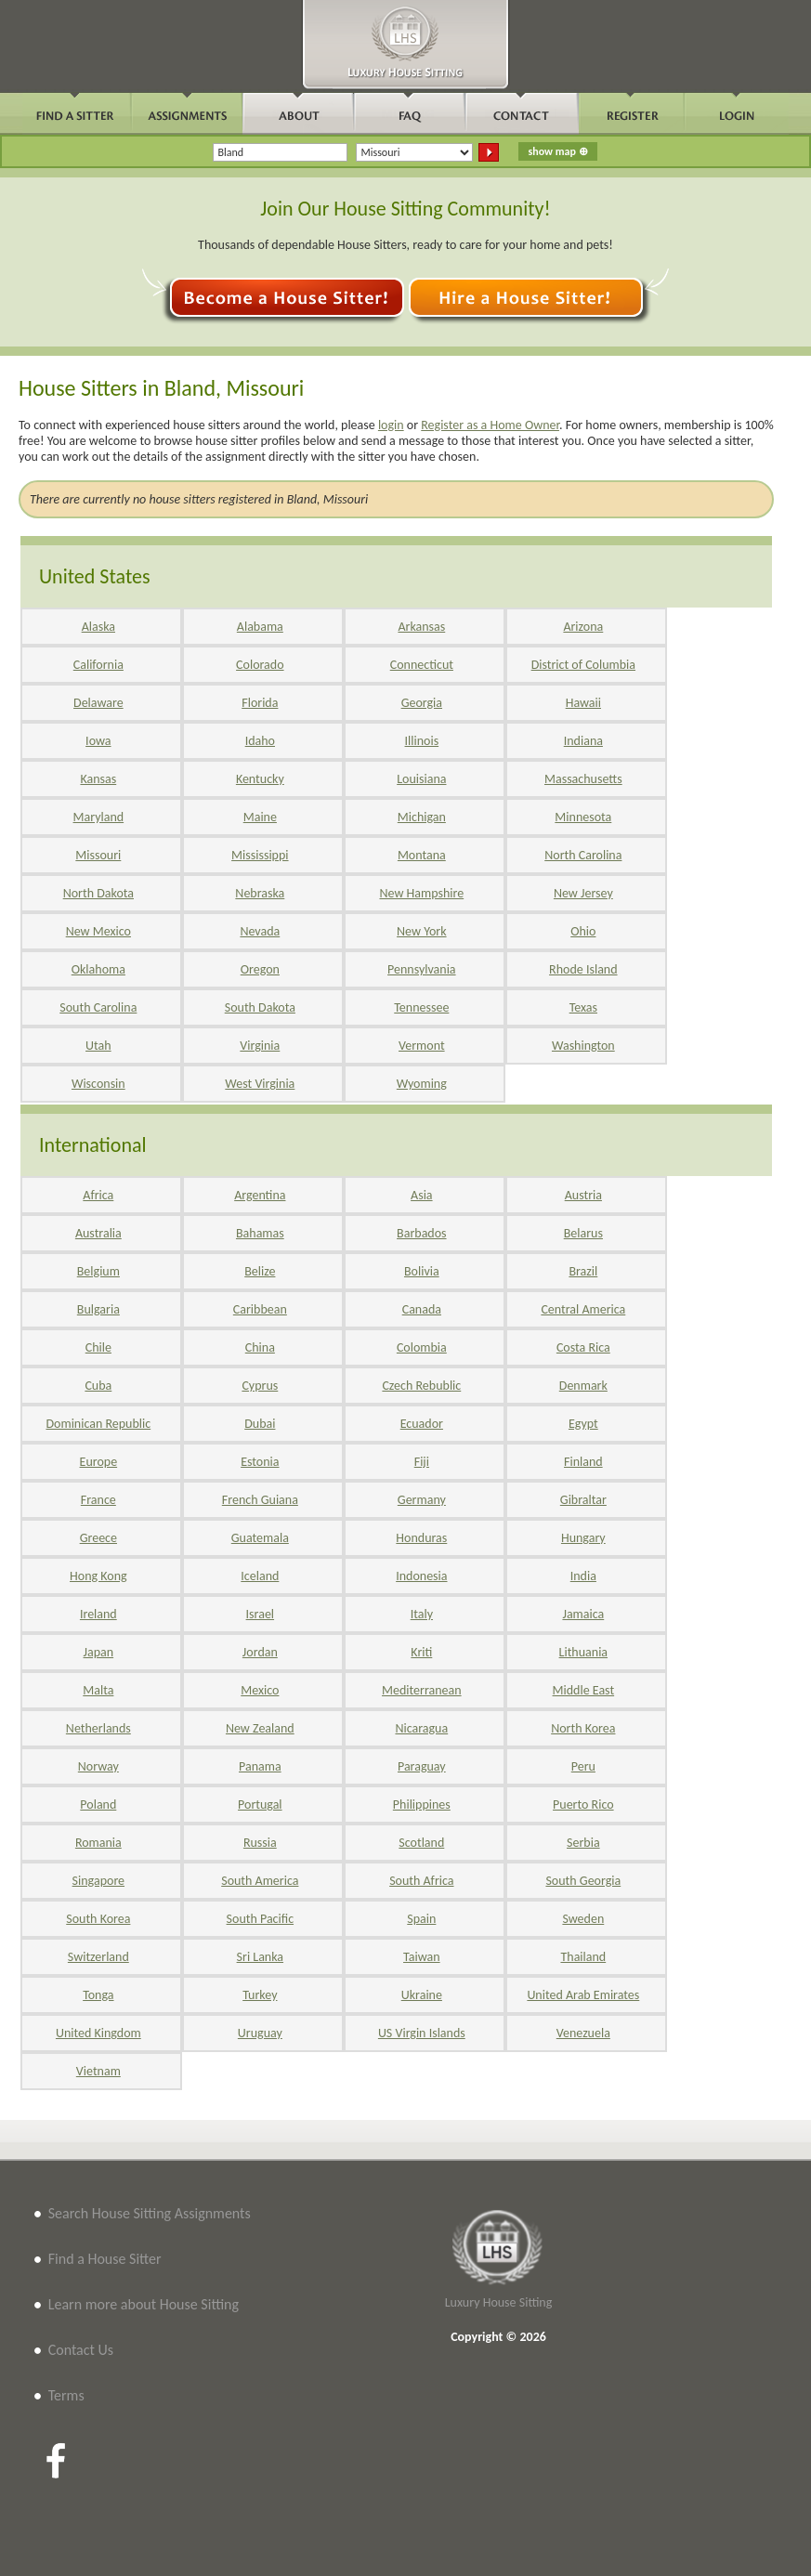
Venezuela (583, 2033)
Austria (583, 1195)
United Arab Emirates (583, 1995)
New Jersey (583, 893)
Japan (99, 1652)
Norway (98, 1766)
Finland (583, 1462)
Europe (99, 1462)
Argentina (259, 1195)
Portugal (260, 1804)
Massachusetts (583, 779)
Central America (583, 1309)
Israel (260, 1614)
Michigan (422, 817)
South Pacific (260, 1919)
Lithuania (583, 1652)
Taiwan (421, 1957)
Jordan (260, 1652)
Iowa (98, 741)
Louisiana (421, 779)
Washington (583, 1045)
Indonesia (421, 1576)
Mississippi (259, 855)
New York (422, 931)
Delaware (98, 703)
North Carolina (582, 855)
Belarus (583, 1233)
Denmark (583, 1385)
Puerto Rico (583, 1804)
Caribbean (260, 1309)
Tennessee (421, 1007)
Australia (98, 1233)
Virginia (260, 1045)
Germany (422, 1500)
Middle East (584, 1690)
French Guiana (260, 1500)
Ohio (582, 931)
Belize (259, 1271)
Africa (98, 1195)
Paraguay (422, 1766)
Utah (98, 1045)
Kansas (98, 779)
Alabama (260, 626)
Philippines (422, 1804)
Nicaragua (421, 1728)
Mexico (260, 1690)
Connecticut (421, 665)
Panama (260, 1766)
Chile (98, 1347)
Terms (66, 2395)
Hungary (583, 1538)
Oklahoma (98, 969)
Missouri (98, 855)
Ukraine (421, 1995)
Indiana (583, 741)
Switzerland (98, 1957)
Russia (260, 1842)
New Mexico (98, 931)
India (583, 1576)
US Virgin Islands (421, 2033)
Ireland (98, 1614)
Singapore (98, 1881)
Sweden (583, 1919)
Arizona (583, 626)
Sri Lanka (260, 1957)
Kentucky (260, 779)
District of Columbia (583, 665)
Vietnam (98, 2071)
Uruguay (260, 2033)
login (391, 425)
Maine (260, 817)
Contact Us (80, 2350)
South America (259, 1881)
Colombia (422, 1347)
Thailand (583, 1957)
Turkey (259, 1995)
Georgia (421, 703)
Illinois (422, 741)
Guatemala (260, 1538)
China (260, 1347)
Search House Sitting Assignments (149, 2213)
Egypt (583, 1424)
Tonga (98, 1995)
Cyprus (260, 1385)
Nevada (260, 931)
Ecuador (421, 1424)
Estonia (260, 1462)
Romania (98, 1842)
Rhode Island (583, 969)
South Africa (421, 1881)
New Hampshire (421, 893)
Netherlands (98, 1728)
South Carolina (98, 1007)
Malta (98, 1690)
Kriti (421, 1652)
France (98, 1500)
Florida (260, 703)
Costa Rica (583, 1347)
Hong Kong (98, 1576)
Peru (583, 1766)
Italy (422, 1614)
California (98, 665)
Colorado (259, 665)
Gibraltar (583, 1500)
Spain (421, 1919)
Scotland (421, 1842)
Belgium (98, 1271)
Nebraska (259, 893)
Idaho (260, 741)
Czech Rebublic (421, 1385)
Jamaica (583, 1614)
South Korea (98, 1919)
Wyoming (422, 1084)
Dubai (259, 1424)
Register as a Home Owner (490, 425)
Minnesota (583, 817)
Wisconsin (98, 1084)
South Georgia (583, 1881)
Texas (583, 1007)
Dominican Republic (98, 1424)
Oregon (260, 969)
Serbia (583, 1842)
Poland (98, 1804)
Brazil (583, 1271)
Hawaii (583, 703)
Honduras (421, 1538)
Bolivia (421, 1271)
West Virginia (259, 1084)
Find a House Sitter (105, 2259)
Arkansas (421, 626)
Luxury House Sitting (499, 2302)
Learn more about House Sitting (143, 2304)
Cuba (98, 1385)
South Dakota (260, 1007)
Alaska (98, 626)
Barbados (421, 1233)
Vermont (422, 1045)
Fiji (421, 1462)
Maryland (98, 817)
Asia (422, 1195)
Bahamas (260, 1233)
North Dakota (98, 893)
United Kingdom (98, 2033)
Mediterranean (422, 1690)
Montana (422, 855)
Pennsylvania (421, 969)
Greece (98, 1538)
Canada (421, 1309)
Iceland (260, 1576)
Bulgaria (98, 1309)
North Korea (583, 1728)
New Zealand (260, 1728)
